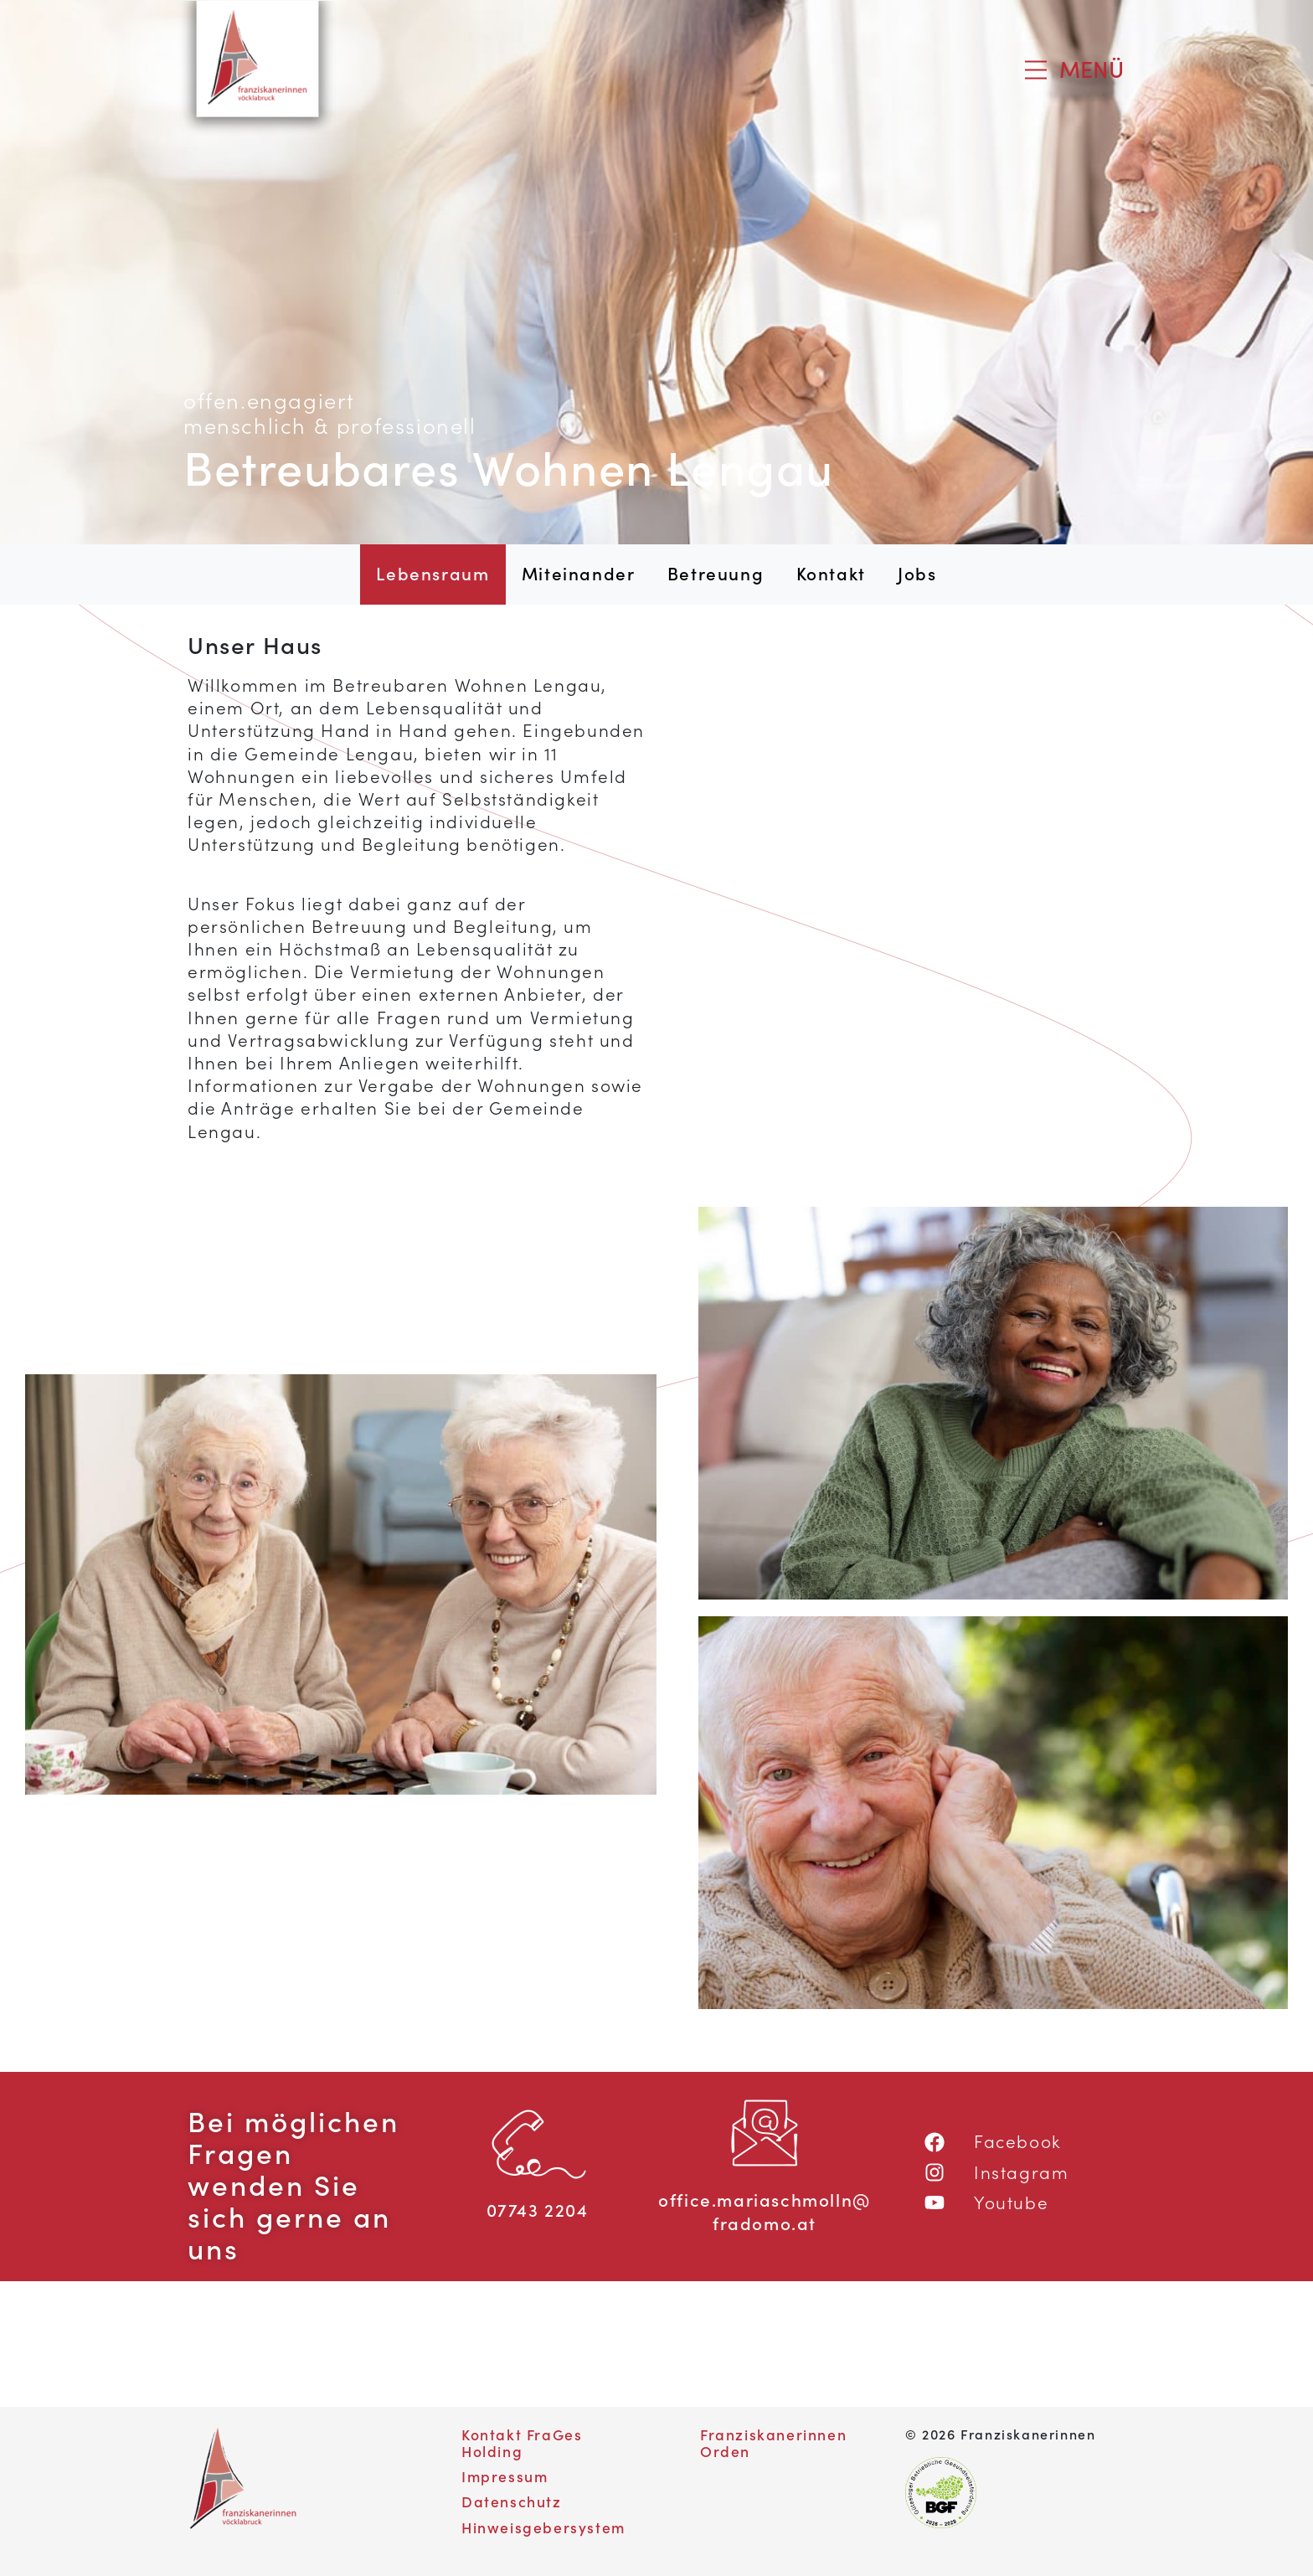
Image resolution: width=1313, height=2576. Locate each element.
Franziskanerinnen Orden (773, 2442)
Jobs (917, 574)
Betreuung (715, 574)
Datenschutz (511, 2501)
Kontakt (831, 574)
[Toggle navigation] (1074, 70)
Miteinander (579, 574)
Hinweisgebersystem (543, 2527)
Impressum (504, 2476)
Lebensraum (440, 573)
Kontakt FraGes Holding (521, 2442)
